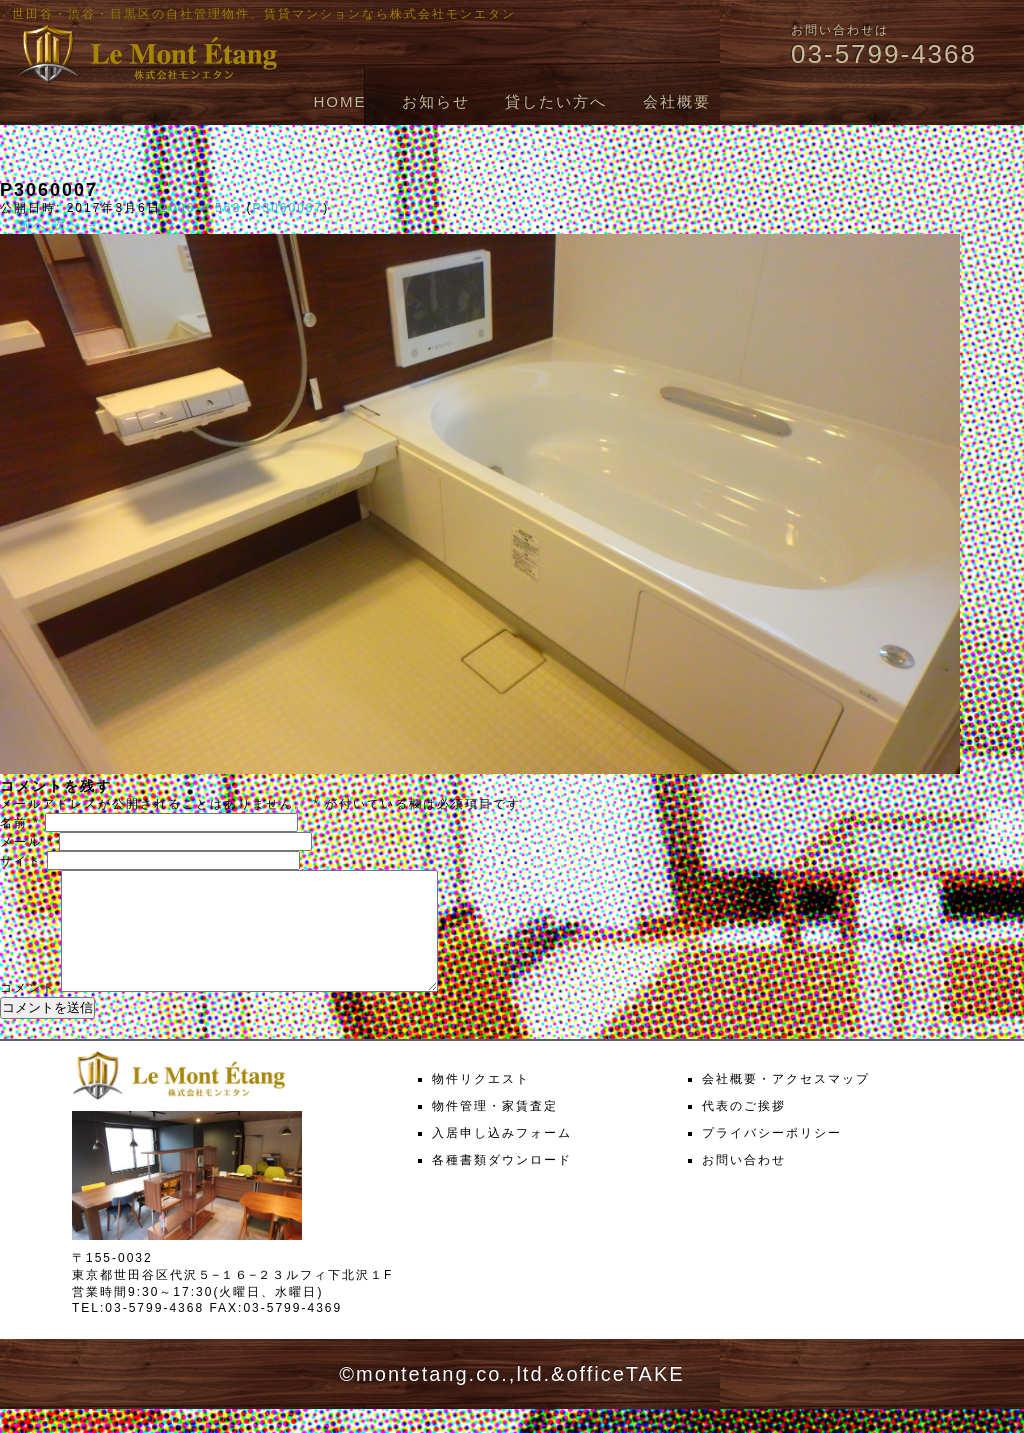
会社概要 (677, 101)
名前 (20, 823)
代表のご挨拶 (744, 1130)
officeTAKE (625, 1398)
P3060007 (287, 208)
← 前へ (23, 225)
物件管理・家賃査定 (495, 1130)
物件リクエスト (481, 1103)
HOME (339, 101)
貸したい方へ (556, 101)
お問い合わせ (744, 1184)
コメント (28, 1012)
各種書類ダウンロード (502, 1184)
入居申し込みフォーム (502, 1157)
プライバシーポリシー (772, 1157)
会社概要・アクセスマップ (786, 1103)
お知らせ (436, 101)
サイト (21, 861)
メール (27, 842)
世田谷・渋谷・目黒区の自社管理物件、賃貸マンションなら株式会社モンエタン (264, 14)
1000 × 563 (201, 208)
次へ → (76, 225)
